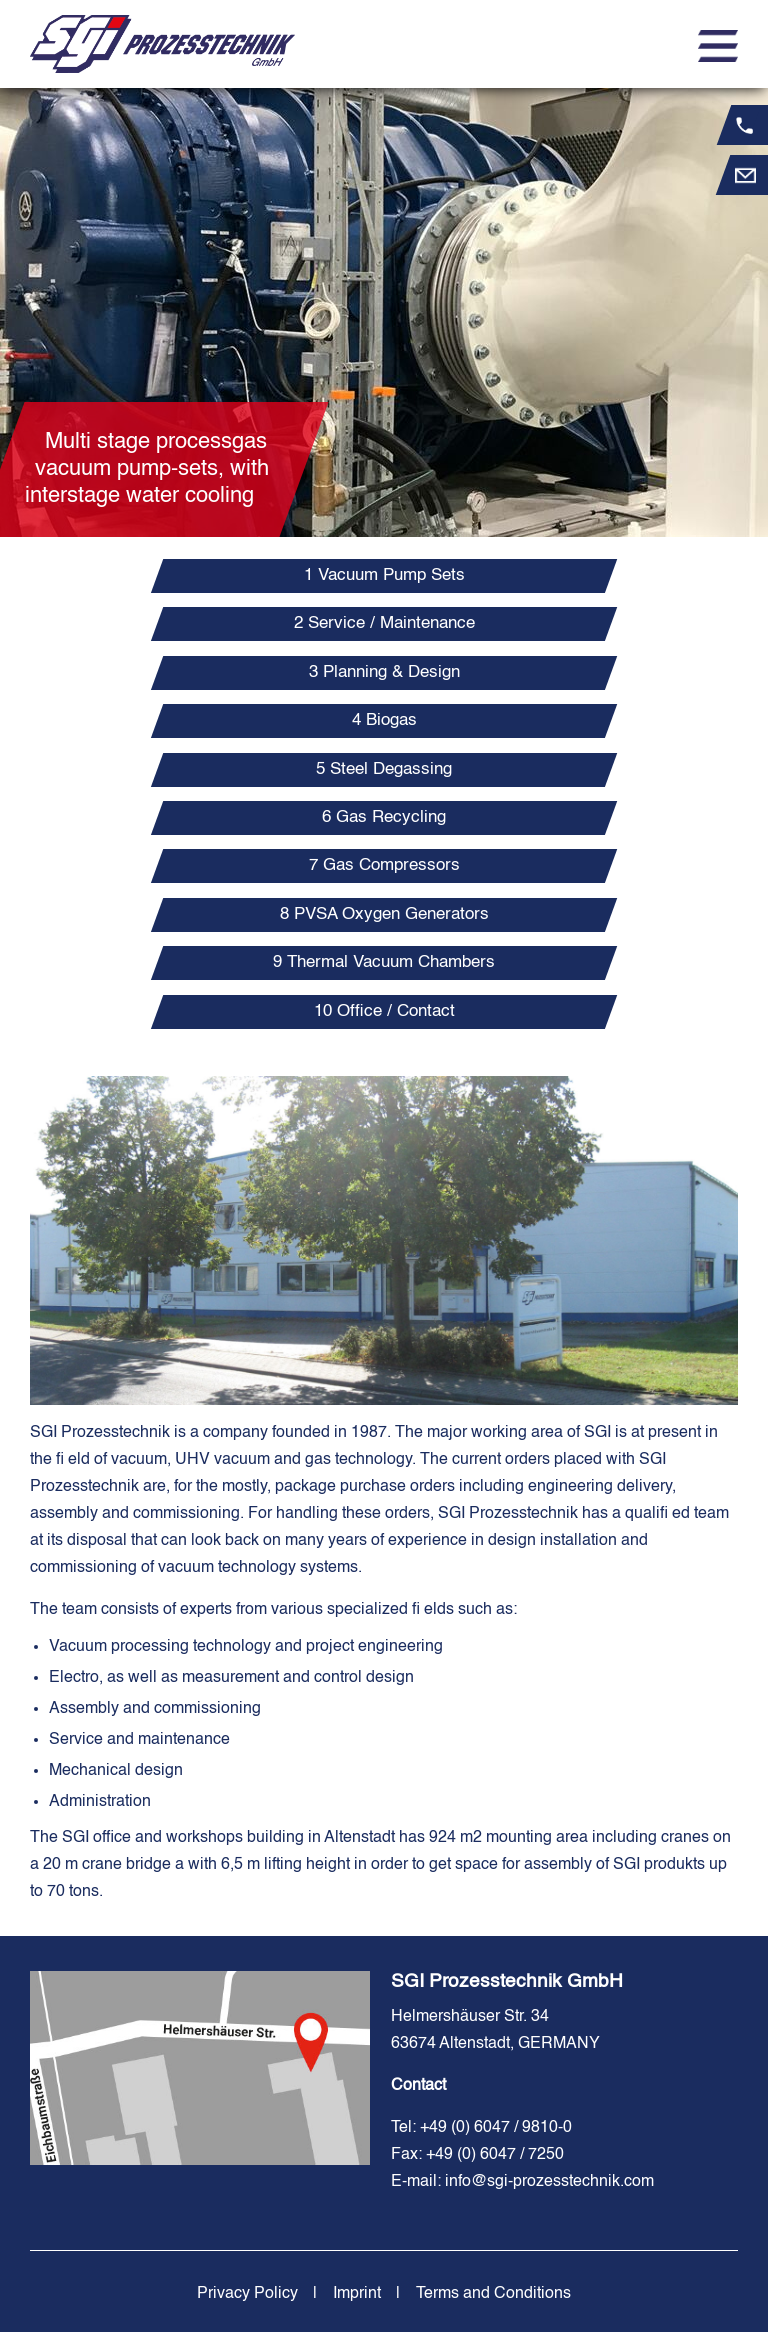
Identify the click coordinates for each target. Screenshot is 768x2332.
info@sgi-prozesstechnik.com (549, 2182)
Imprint (357, 2294)
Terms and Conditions (493, 2294)
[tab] (384, 576)
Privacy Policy (247, 2294)
